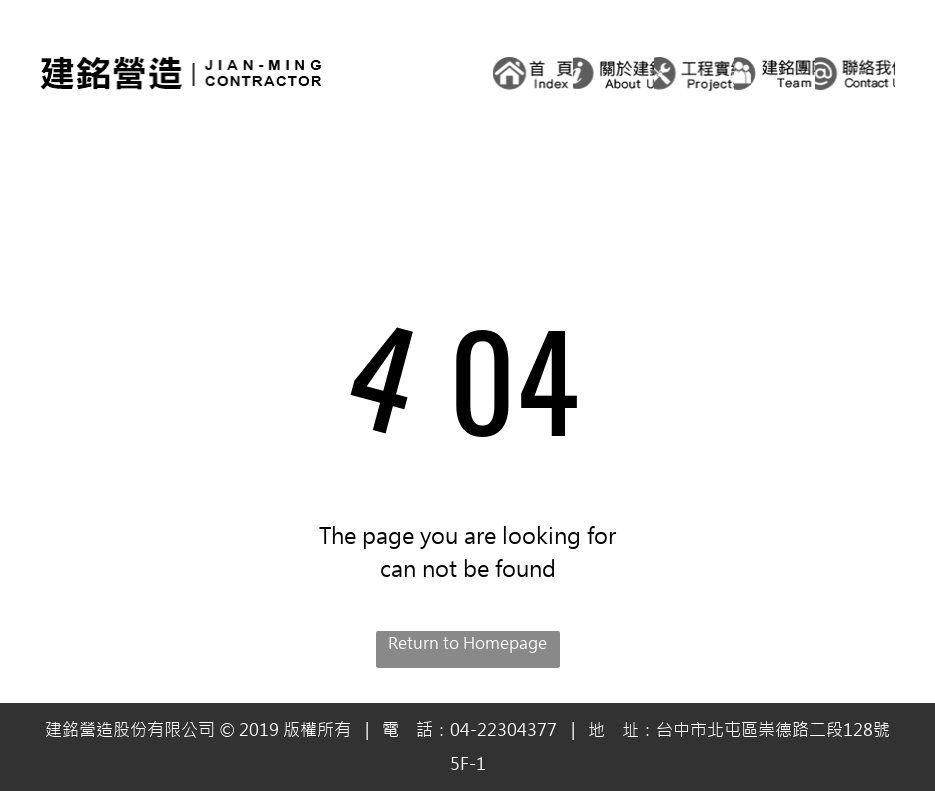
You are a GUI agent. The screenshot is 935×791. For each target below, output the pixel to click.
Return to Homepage (467, 643)
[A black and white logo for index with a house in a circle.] (533, 73)
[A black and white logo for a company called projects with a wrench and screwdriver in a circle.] (694, 73)
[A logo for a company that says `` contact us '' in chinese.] (855, 73)
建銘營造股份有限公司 (130, 730)
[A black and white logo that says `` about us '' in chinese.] (613, 73)
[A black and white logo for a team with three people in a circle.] (774, 73)
